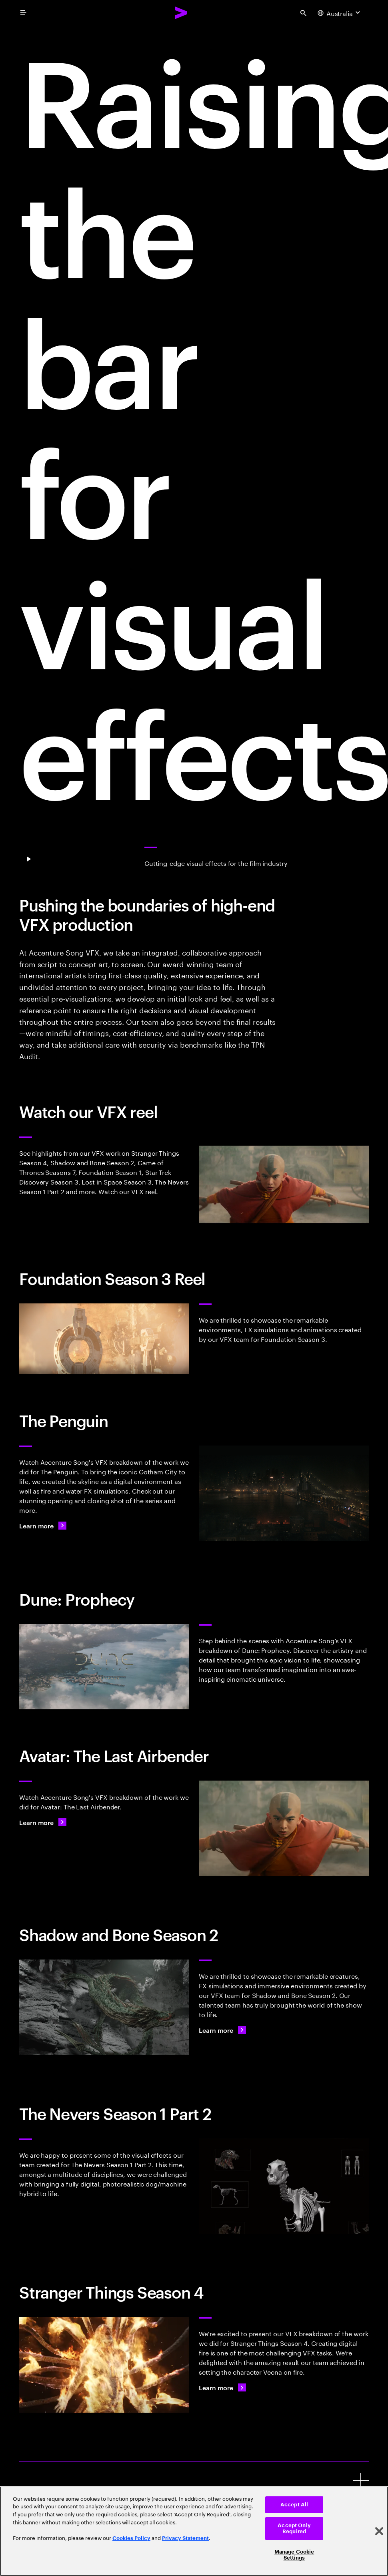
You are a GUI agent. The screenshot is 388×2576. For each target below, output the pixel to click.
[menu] (23, 12)
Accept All (294, 2504)
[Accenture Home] (181, 12)
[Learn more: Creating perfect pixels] (42, 1822)
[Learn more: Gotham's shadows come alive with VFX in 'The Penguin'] (42, 1525)
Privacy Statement (185, 2538)
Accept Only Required (294, 2528)
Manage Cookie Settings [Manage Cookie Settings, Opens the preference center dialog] (294, 2555)
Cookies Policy (131, 2538)
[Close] (379, 2531)
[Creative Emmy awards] (361, 2481)
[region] (194, 2531)
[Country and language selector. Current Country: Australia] (339, 12)
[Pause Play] (28, 859)
